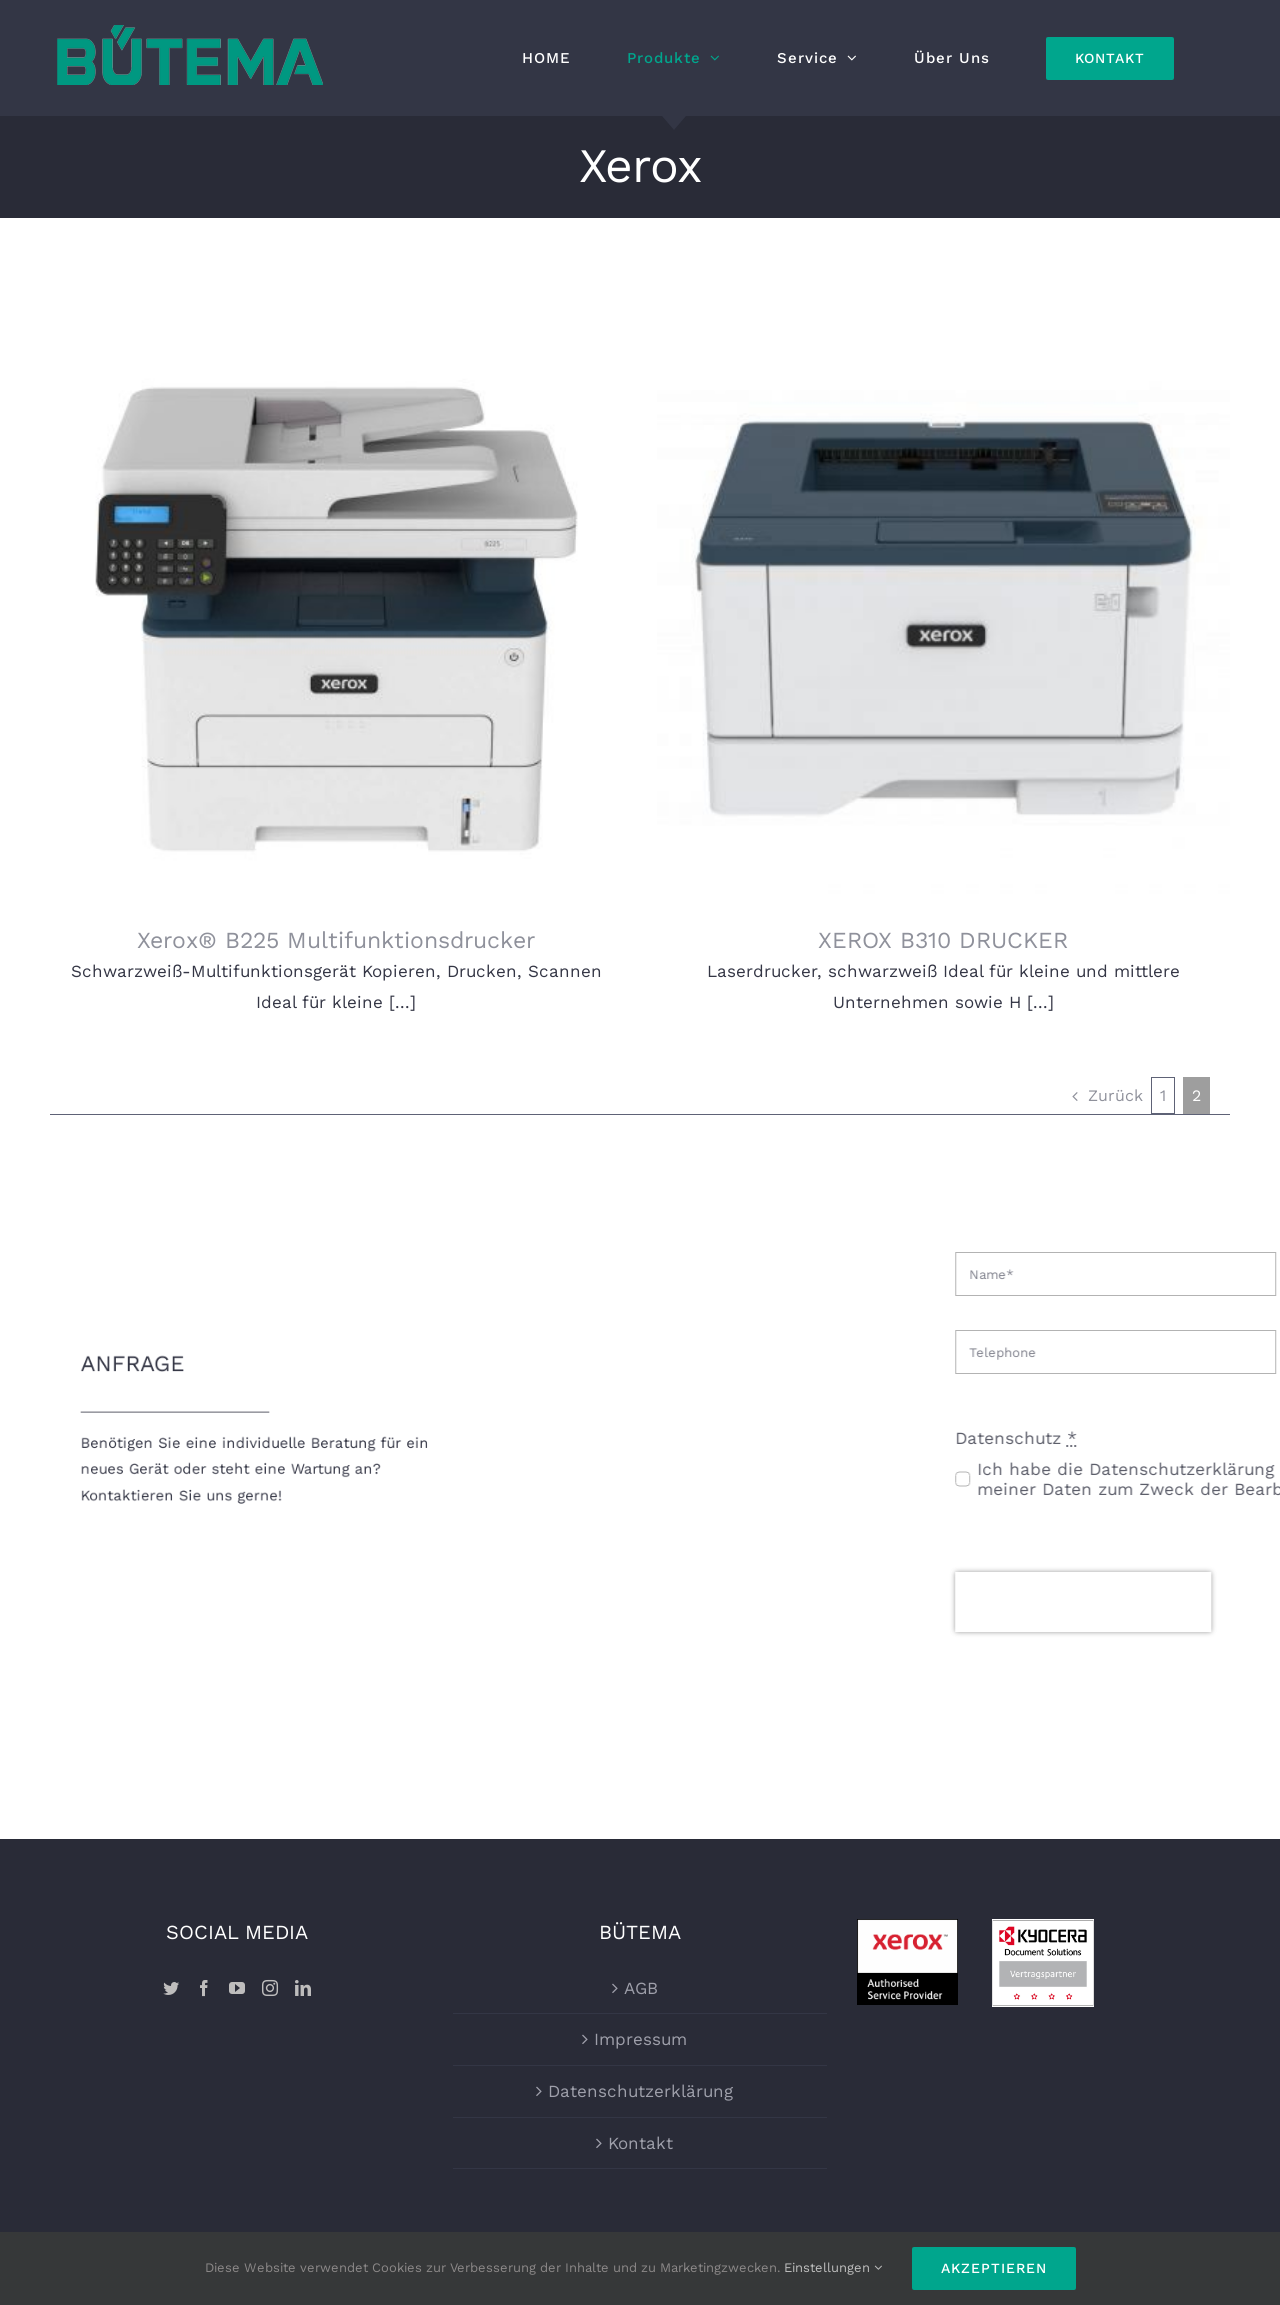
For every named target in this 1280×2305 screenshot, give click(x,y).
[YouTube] (237, 1913)
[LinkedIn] (303, 1913)
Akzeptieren (994, 2268)
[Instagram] (270, 1913)
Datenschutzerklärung (640, 2016)
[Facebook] (204, 1913)
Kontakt (640, 2068)
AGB (641, 1913)
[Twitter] (171, 1913)
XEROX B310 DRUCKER (912, 940)
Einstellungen (833, 2267)
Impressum (640, 1965)
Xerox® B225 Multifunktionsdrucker (336, 940)
